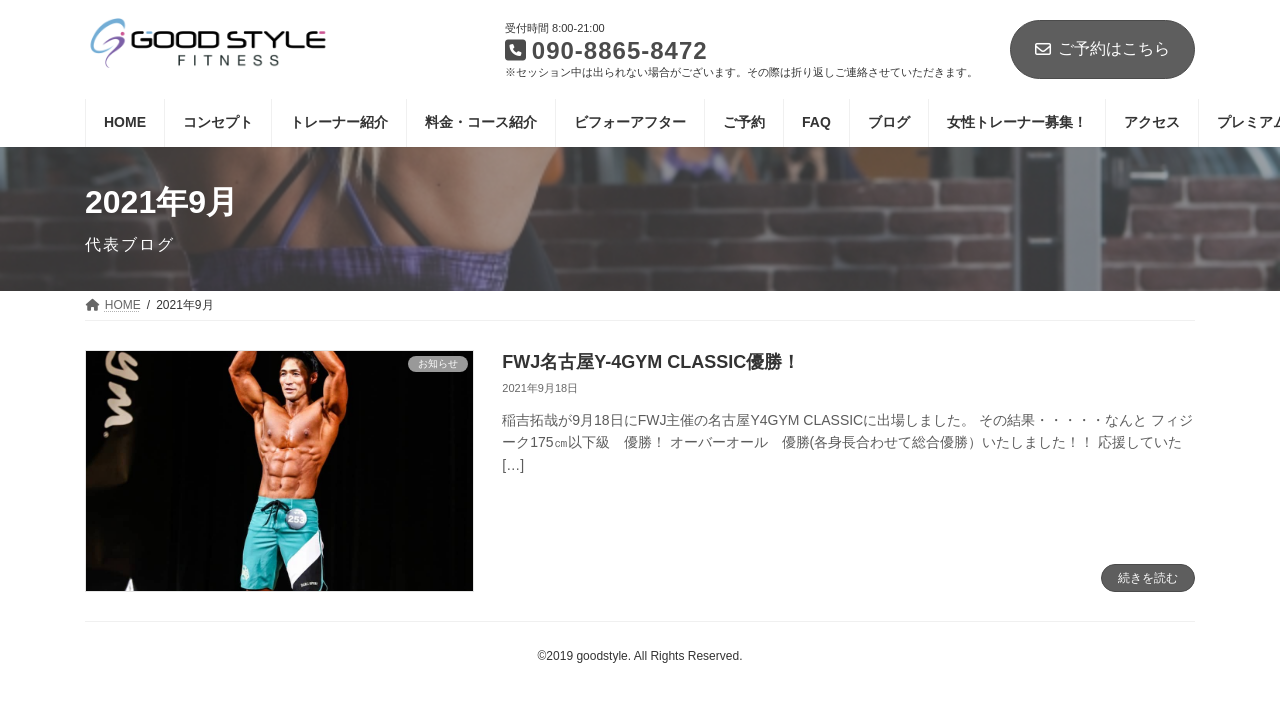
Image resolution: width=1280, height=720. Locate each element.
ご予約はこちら (1102, 48)
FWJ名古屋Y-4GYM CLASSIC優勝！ (651, 362)
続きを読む (1148, 578)
